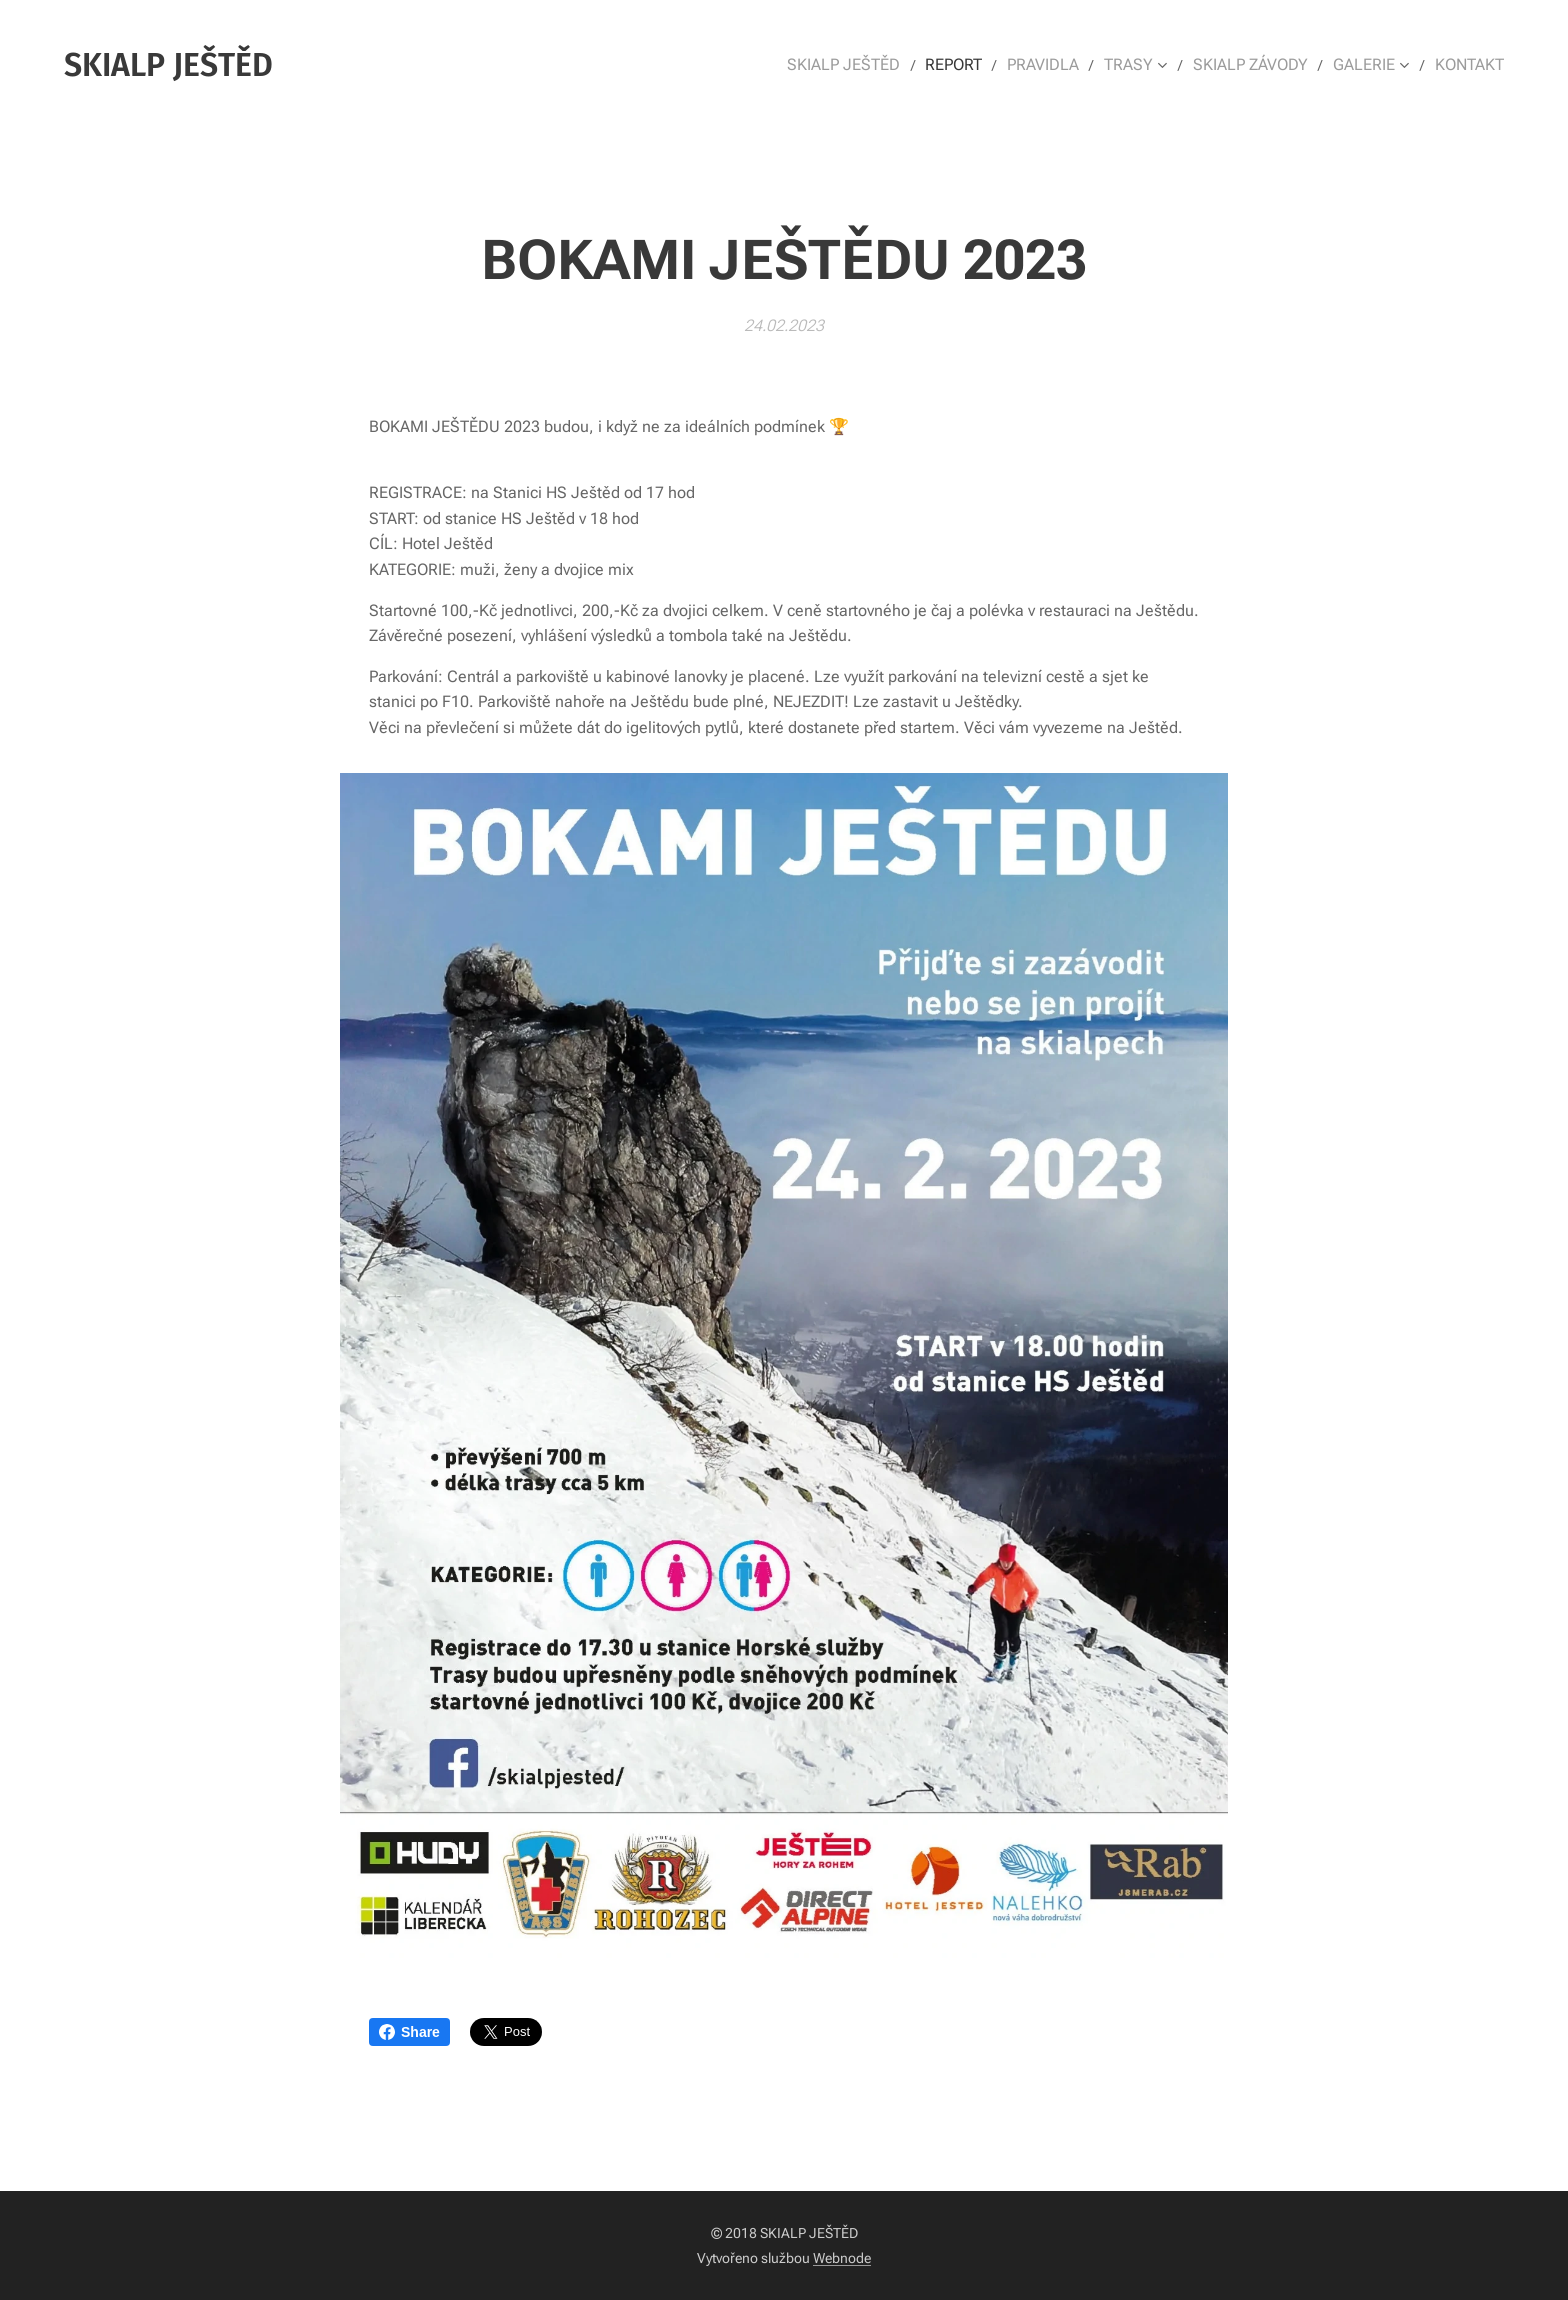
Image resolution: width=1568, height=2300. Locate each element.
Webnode (842, 2258)
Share (409, 2032)
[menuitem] (870, 65)
